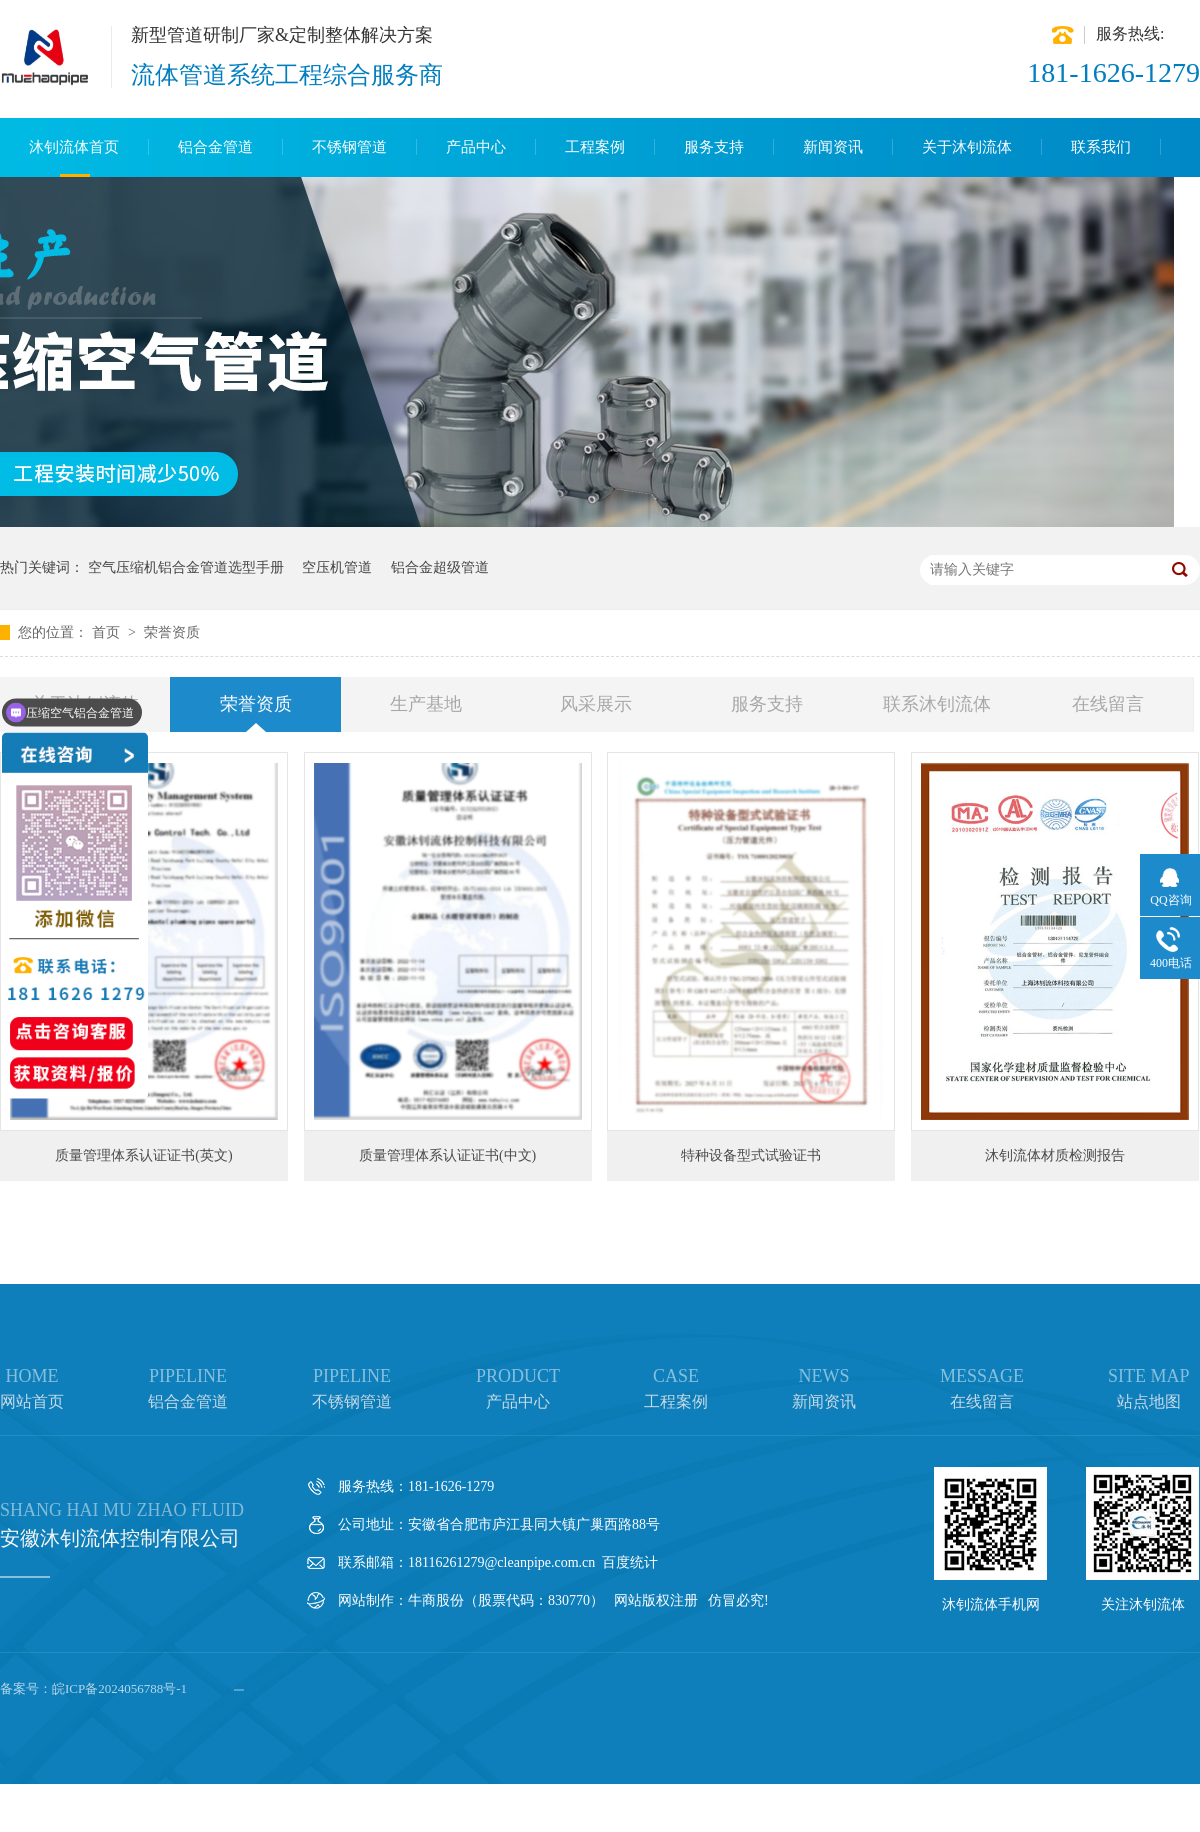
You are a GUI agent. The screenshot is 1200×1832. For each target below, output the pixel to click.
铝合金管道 (215, 147)
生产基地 (426, 704)
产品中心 (476, 147)
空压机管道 (337, 567)
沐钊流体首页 (74, 147)
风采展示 (596, 704)
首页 (108, 632)
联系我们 (1101, 147)
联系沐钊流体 (937, 704)
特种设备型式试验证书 (751, 1155)
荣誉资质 (172, 632)
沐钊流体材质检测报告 (1055, 1155)
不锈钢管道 (349, 147)
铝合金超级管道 (440, 567)
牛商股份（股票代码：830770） (506, 1600)
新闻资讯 (833, 147)
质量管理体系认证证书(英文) (143, 1155)
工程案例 (595, 147)
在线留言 (1108, 704)
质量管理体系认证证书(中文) (447, 1155)
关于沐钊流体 (967, 147)
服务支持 (714, 147)
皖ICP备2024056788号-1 (119, 1688)
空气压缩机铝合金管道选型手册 (186, 567)
